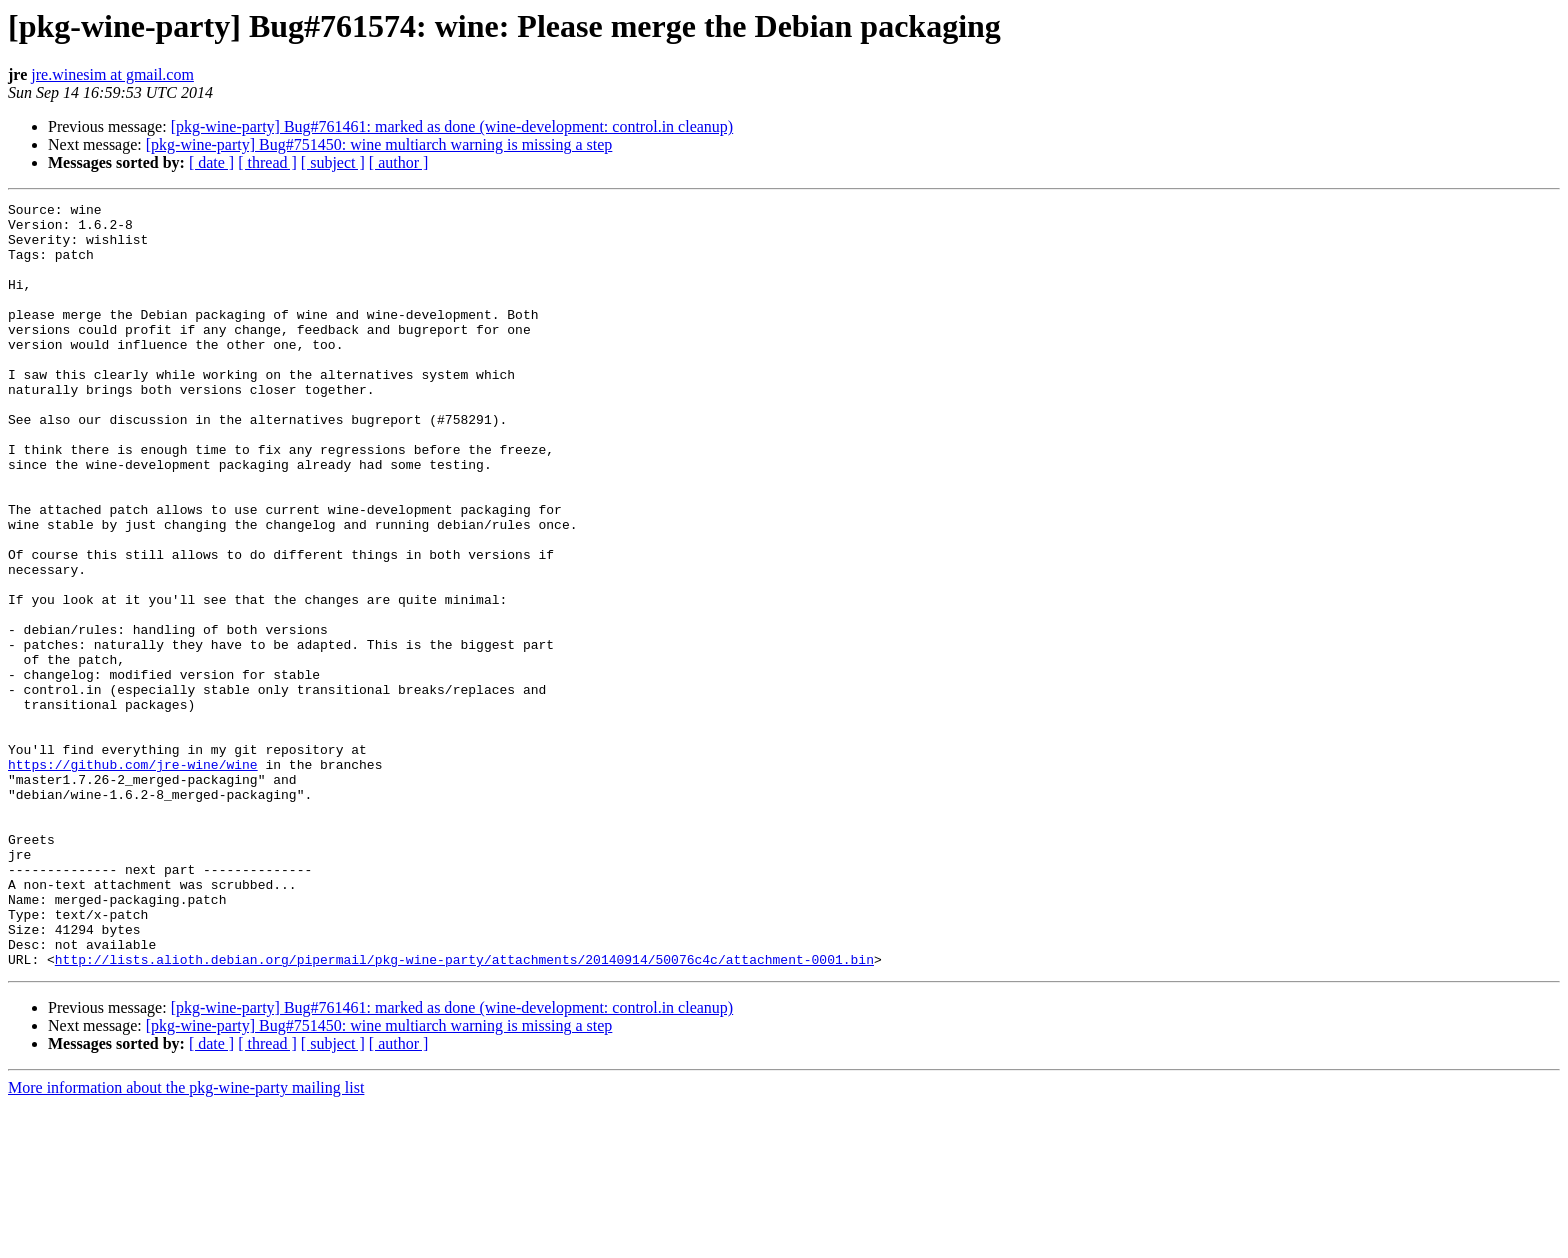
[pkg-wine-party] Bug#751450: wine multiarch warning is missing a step (379, 144)
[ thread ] (267, 162)
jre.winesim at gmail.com (112, 74)
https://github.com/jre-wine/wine (133, 878)
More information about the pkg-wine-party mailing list (186, 1240)
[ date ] (211, 162)
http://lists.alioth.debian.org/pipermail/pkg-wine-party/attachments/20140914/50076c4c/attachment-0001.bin (464, 1112)
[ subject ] (333, 162)
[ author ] (399, 162)
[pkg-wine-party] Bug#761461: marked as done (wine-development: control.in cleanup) (452, 126)
